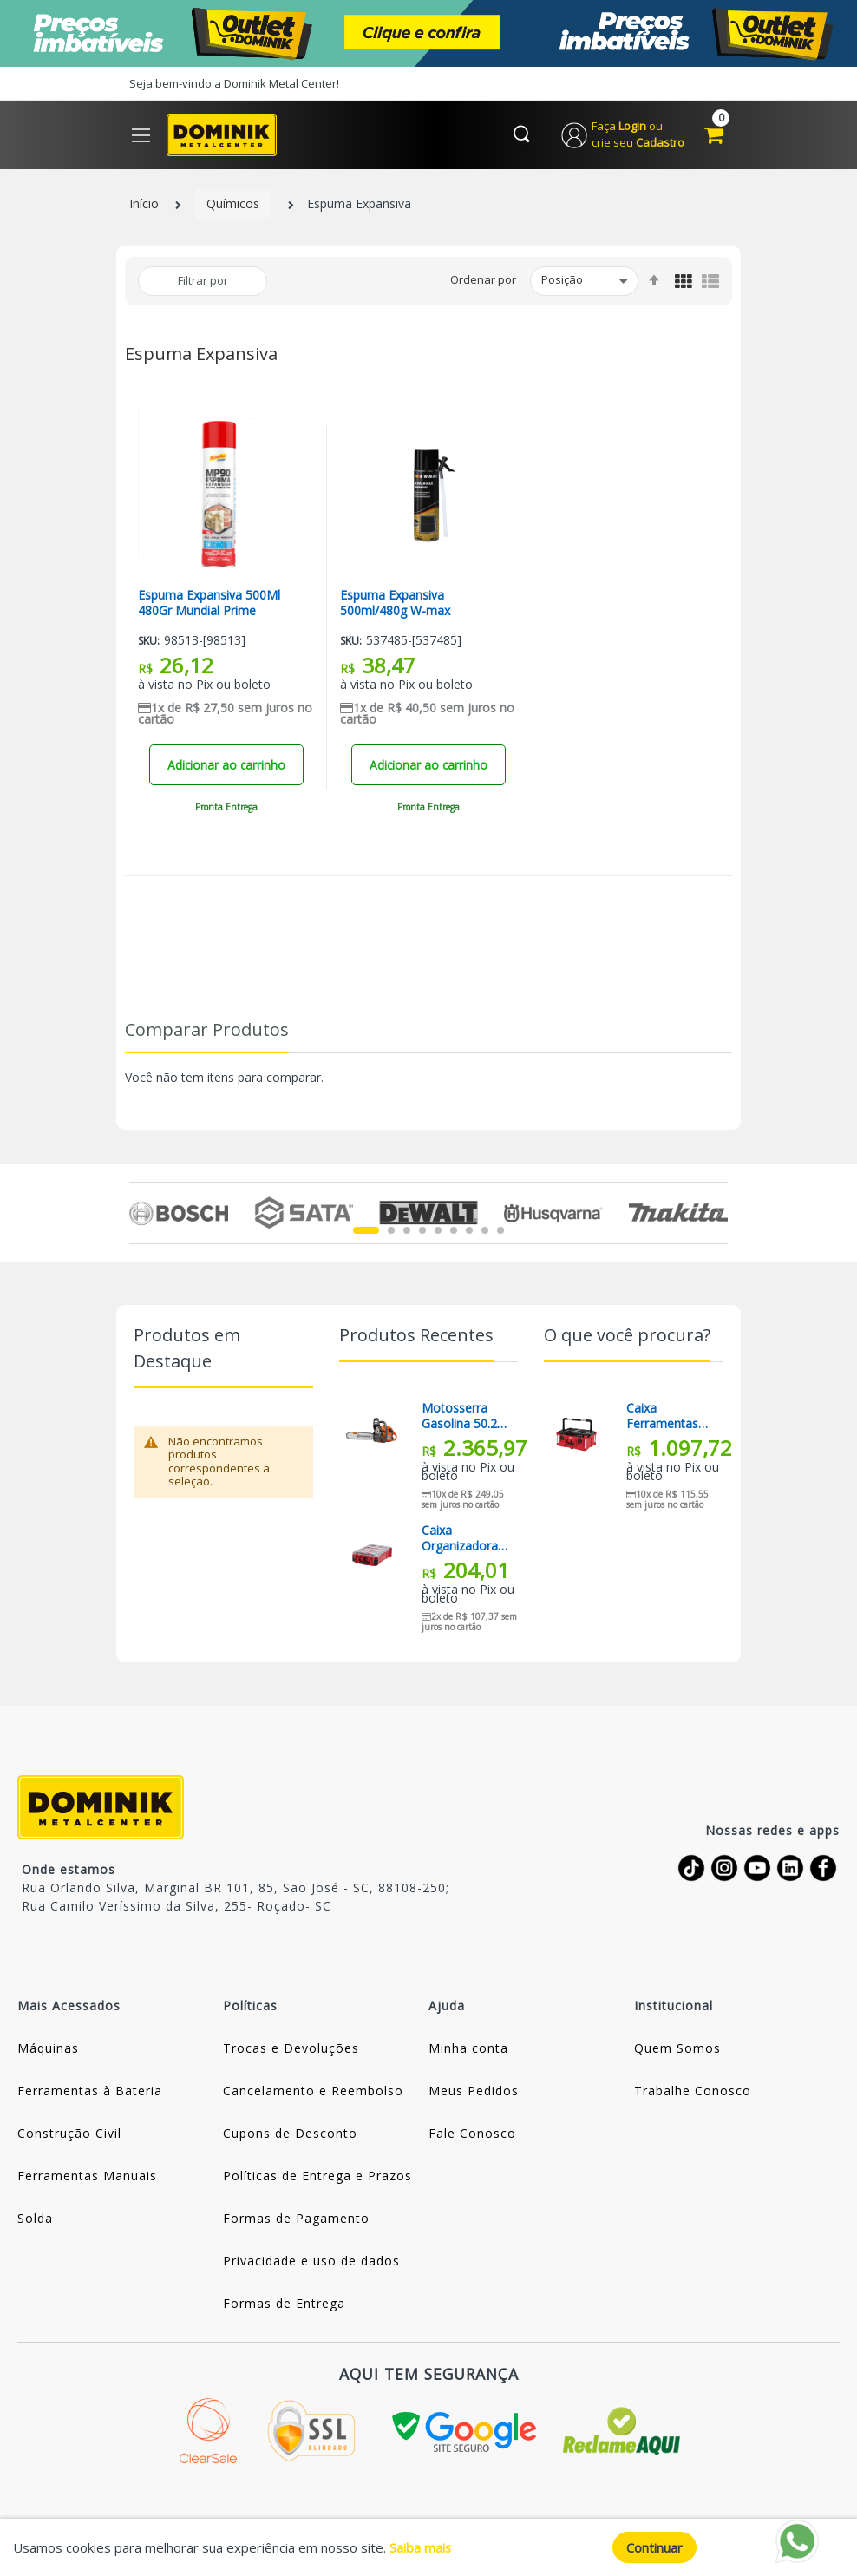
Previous (139, 1213)
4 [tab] (422, 1231)
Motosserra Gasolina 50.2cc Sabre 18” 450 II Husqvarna (465, 1416)
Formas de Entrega (284, 2304)
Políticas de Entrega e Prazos (317, 2176)
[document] (428, 2547)
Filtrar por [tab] (203, 281)
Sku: (149, 641)
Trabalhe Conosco (692, 2091)
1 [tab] (366, 1231)
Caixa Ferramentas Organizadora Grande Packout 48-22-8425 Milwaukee (669, 1416)
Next (718, 1213)
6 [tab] (453, 1231)
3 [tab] (406, 1231)
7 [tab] (469, 1231)
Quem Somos (677, 2049)
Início (144, 205)
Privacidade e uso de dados (311, 2261)
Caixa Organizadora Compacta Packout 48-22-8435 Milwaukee (464, 1539)
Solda (35, 2219)
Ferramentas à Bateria (89, 2091)
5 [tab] (438, 1231)
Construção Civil (69, 2134)
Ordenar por (483, 281)
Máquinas (48, 2049)
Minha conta (468, 2049)
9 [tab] (500, 1231)
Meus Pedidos (473, 2091)
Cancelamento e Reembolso (313, 2091)
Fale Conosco (472, 2134)
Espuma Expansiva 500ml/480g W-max (395, 603)
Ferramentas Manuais (87, 2176)
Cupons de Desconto (290, 2134)
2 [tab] (391, 1231)
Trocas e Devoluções (291, 2049)
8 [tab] (484, 1231)
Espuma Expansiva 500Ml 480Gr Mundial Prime (209, 603)
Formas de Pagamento (296, 2219)
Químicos (232, 205)
